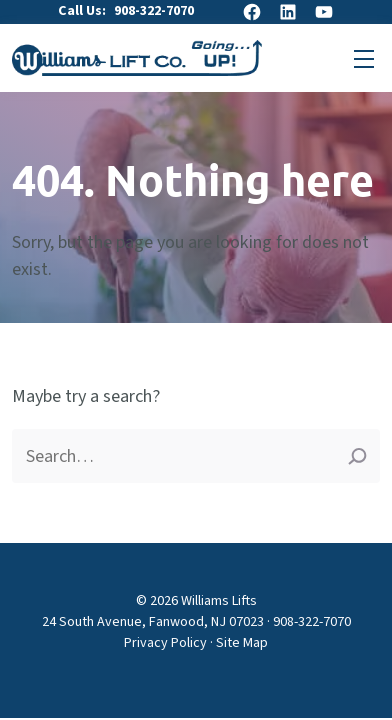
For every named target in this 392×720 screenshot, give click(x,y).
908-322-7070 (154, 11)
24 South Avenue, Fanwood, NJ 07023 (153, 622)
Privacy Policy (165, 643)
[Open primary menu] (364, 58)
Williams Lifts (219, 601)
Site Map (242, 643)
